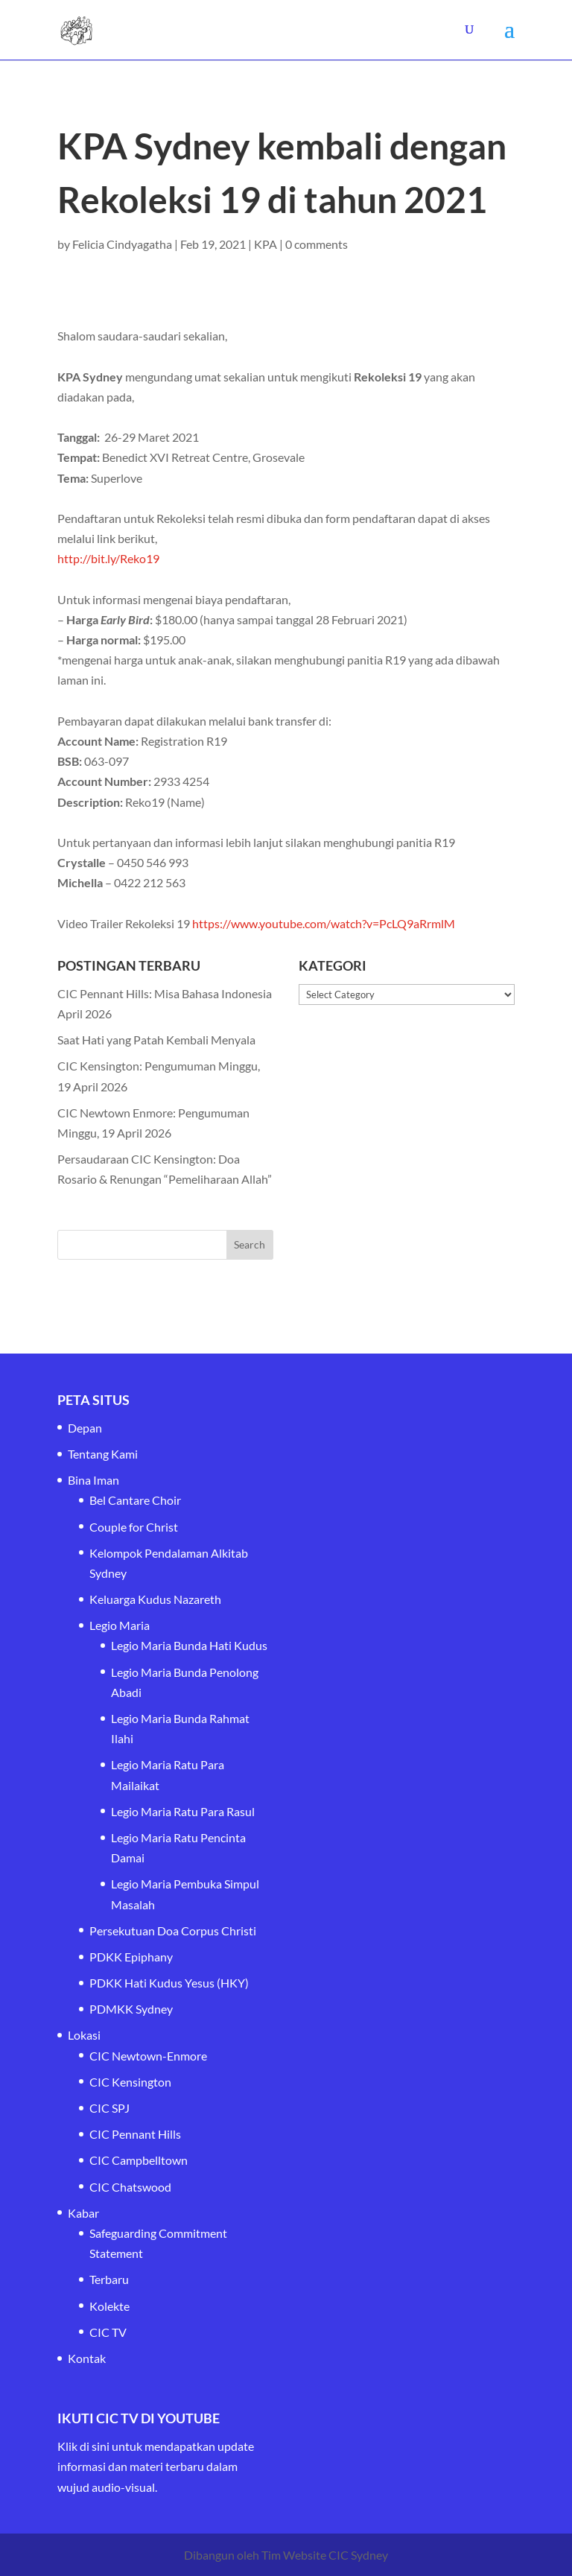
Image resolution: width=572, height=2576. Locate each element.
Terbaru (109, 2279)
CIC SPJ (109, 2108)
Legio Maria (119, 1625)
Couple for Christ (133, 1527)
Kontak (87, 2358)
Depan (85, 1428)
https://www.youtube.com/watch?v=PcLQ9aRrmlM (323, 923)
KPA (265, 244)
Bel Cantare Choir (135, 1500)
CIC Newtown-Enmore (148, 2056)
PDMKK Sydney (131, 2009)
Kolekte (109, 2306)
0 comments (316, 244)
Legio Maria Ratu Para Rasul (183, 1811)
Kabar (83, 2213)
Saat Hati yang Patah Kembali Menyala (156, 1039)
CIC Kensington (130, 2082)
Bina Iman (93, 1480)
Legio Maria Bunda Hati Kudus (189, 1645)
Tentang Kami (103, 1454)
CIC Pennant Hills (135, 2134)
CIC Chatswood (130, 2187)
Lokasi (84, 2035)
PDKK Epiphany (131, 1957)
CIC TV (108, 2332)
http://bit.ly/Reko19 (108, 558)
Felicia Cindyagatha (122, 244)
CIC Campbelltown (138, 2160)
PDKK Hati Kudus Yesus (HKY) (169, 1983)
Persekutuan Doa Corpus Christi (172, 1930)
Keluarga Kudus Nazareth (155, 1599)
